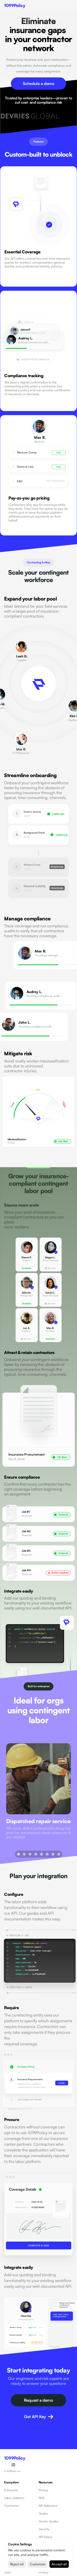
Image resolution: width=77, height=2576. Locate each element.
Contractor (11, 2506)
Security (44, 2529)
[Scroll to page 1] (18, 1854)
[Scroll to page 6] (47, 1854)
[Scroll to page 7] (53, 1854)
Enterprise (11, 2490)
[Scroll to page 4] (36, 1854)
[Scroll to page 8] (59, 1854)
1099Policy (14, 5)
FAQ (41, 2498)
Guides (43, 2513)
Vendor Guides (49, 2521)
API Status (45, 2537)
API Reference (48, 2506)
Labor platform (14, 2498)
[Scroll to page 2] (24, 1854)
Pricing (43, 2490)
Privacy (43, 2572)
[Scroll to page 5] (41, 1854)
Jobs (7, 2572)
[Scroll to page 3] (30, 1854)
